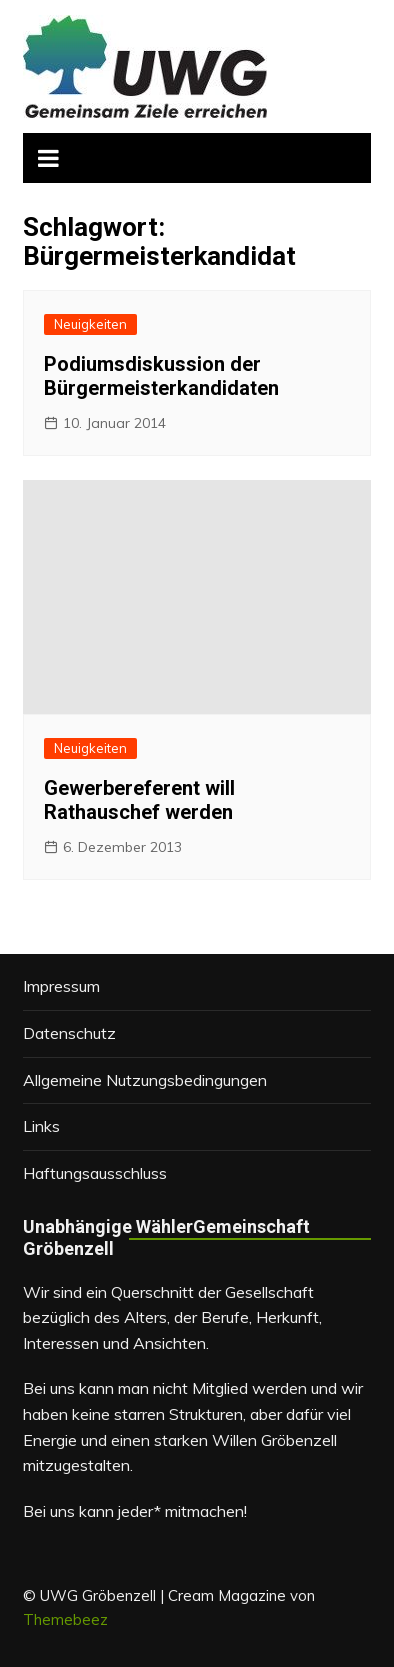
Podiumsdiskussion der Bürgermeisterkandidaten (161, 376)
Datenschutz (69, 1033)
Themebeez (65, 1619)
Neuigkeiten (90, 324)
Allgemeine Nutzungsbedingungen (145, 1080)
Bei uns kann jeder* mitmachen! (135, 1511)
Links (41, 1126)
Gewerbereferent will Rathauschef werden (139, 800)
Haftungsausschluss (95, 1173)
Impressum (61, 986)
